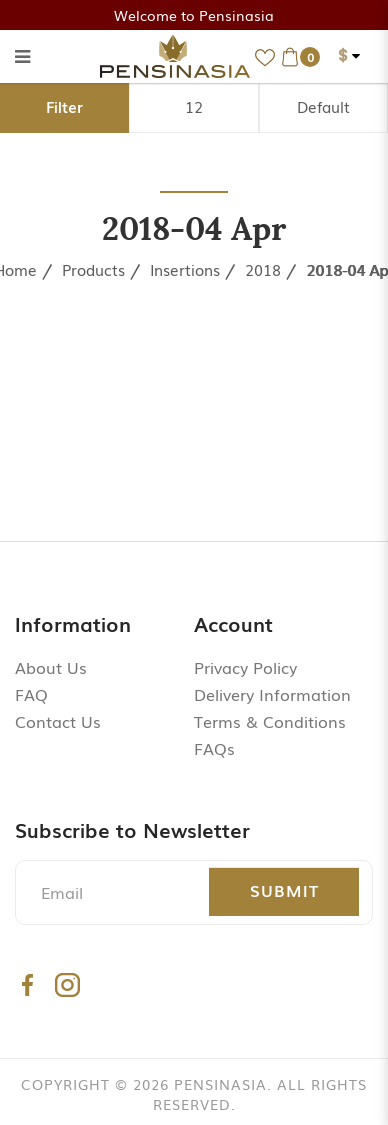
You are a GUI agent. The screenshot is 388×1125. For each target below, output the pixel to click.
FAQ (31, 694)
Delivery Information (272, 694)
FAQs (214, 748)
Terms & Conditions (270, 721)
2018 (263, 269)
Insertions (185, 269)
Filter (64, 106)
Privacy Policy (245, 667)
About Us (51, 667)
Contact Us (58, 721)
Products (93, 269)
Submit (284, 890)
